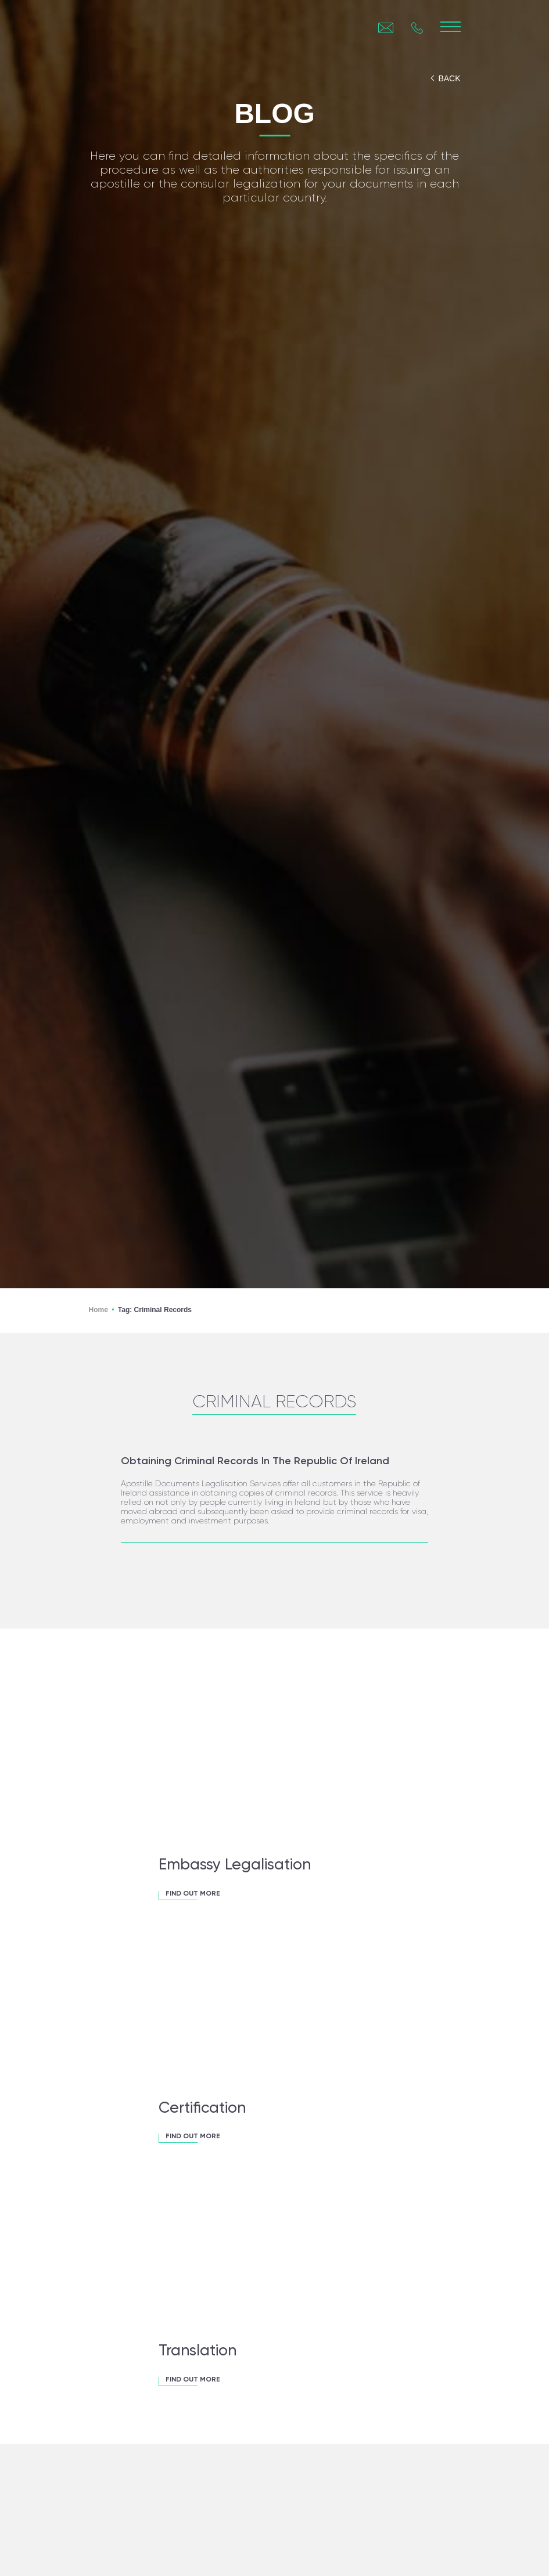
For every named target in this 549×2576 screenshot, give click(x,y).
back (449, 78)
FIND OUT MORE (193, 1893)
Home (98, 1310)
